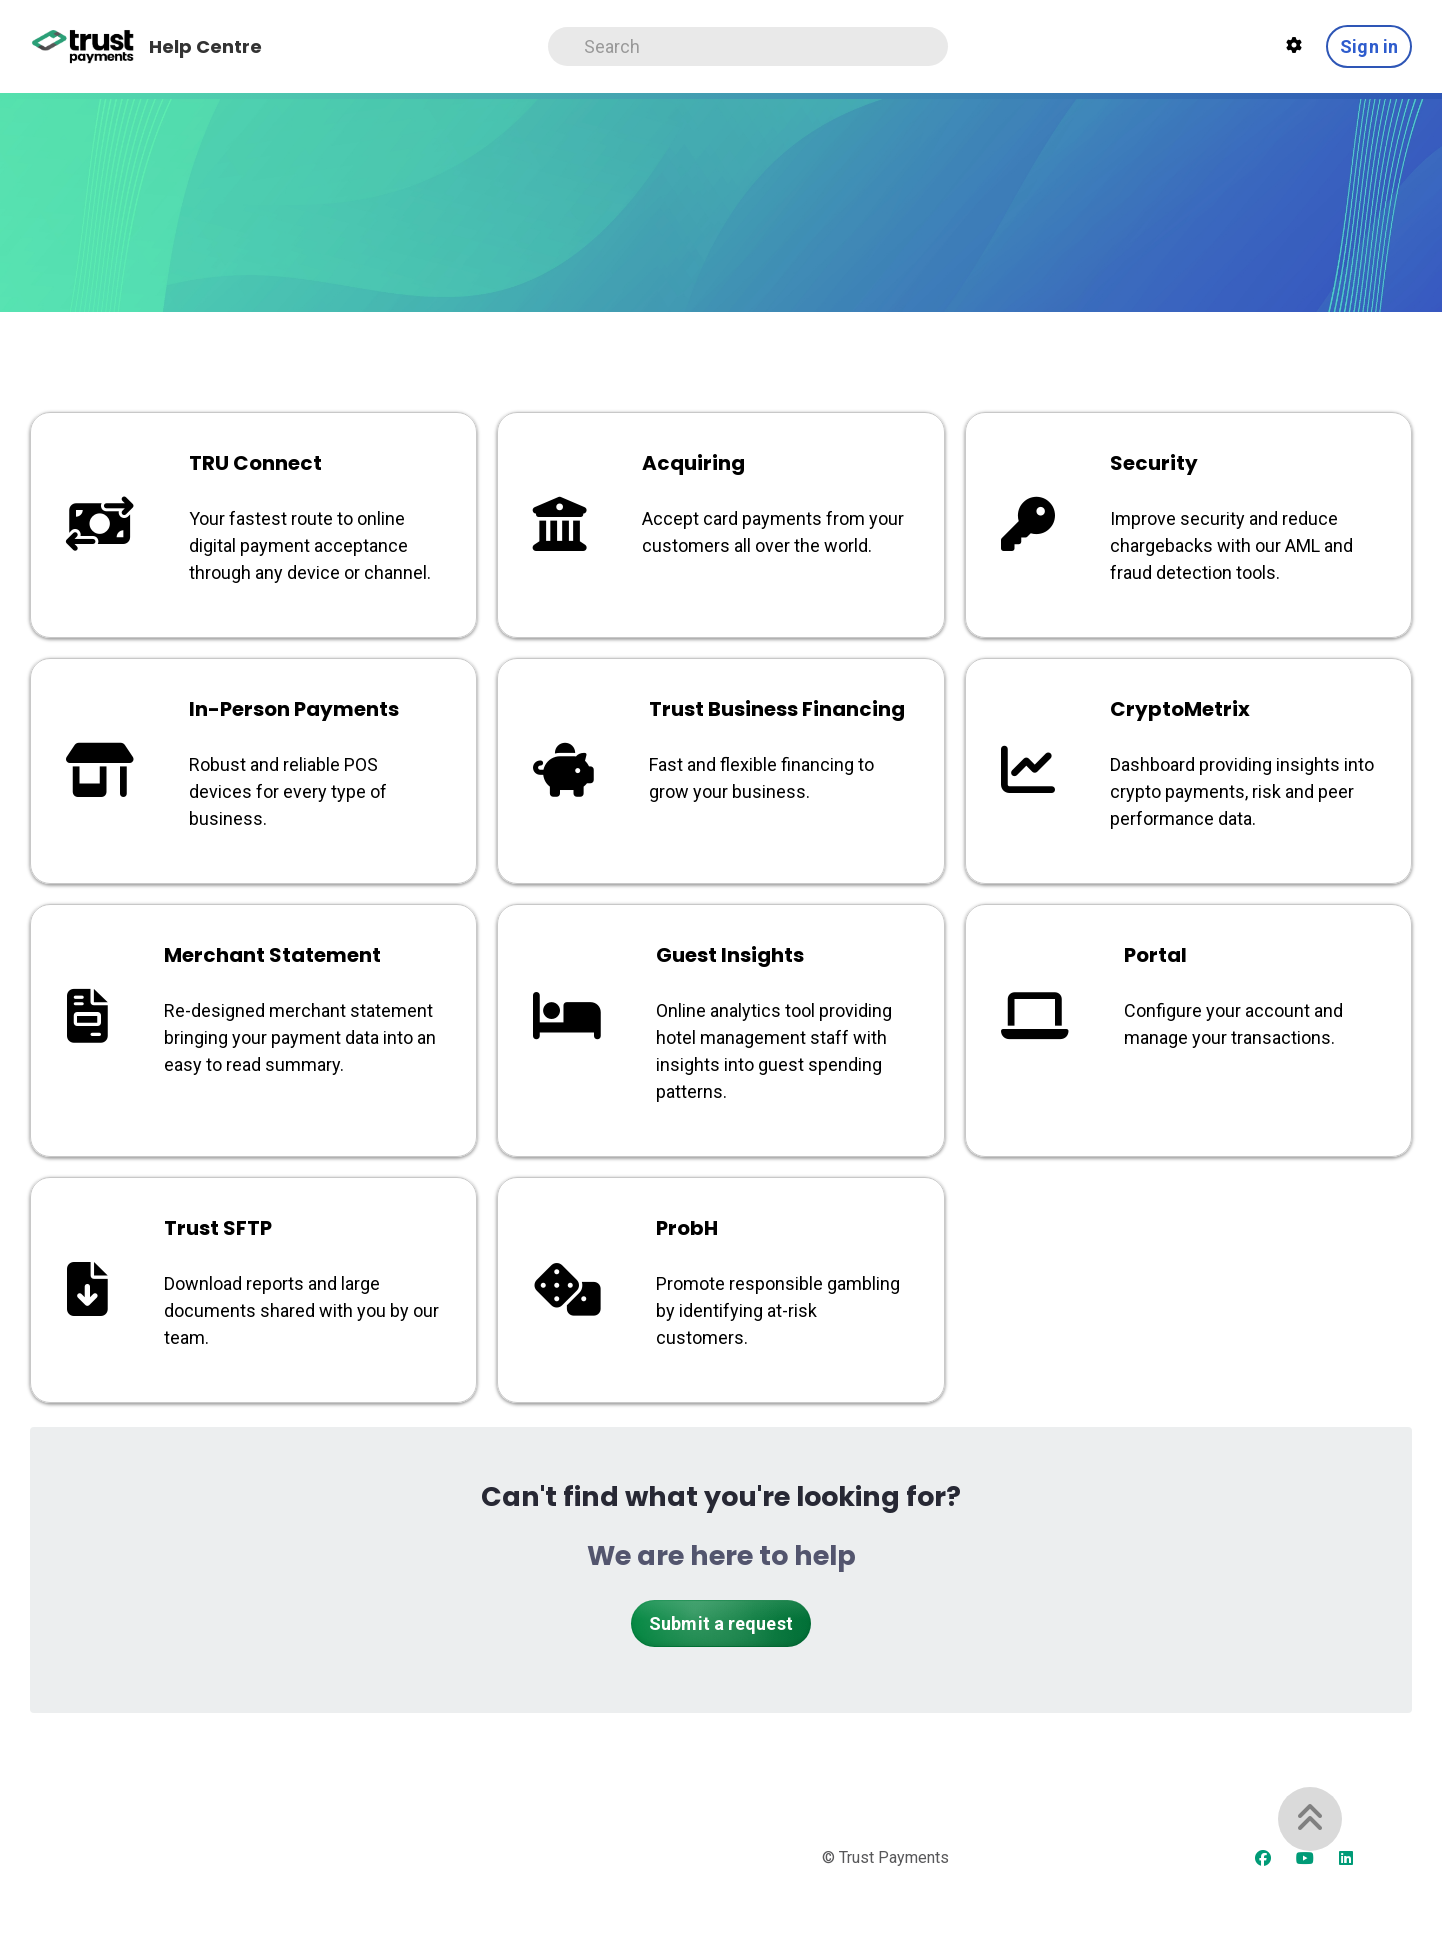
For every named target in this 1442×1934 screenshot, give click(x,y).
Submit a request (721, 1623)
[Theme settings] (1294, 46)
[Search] (748, 46)
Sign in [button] (1369, 46)
